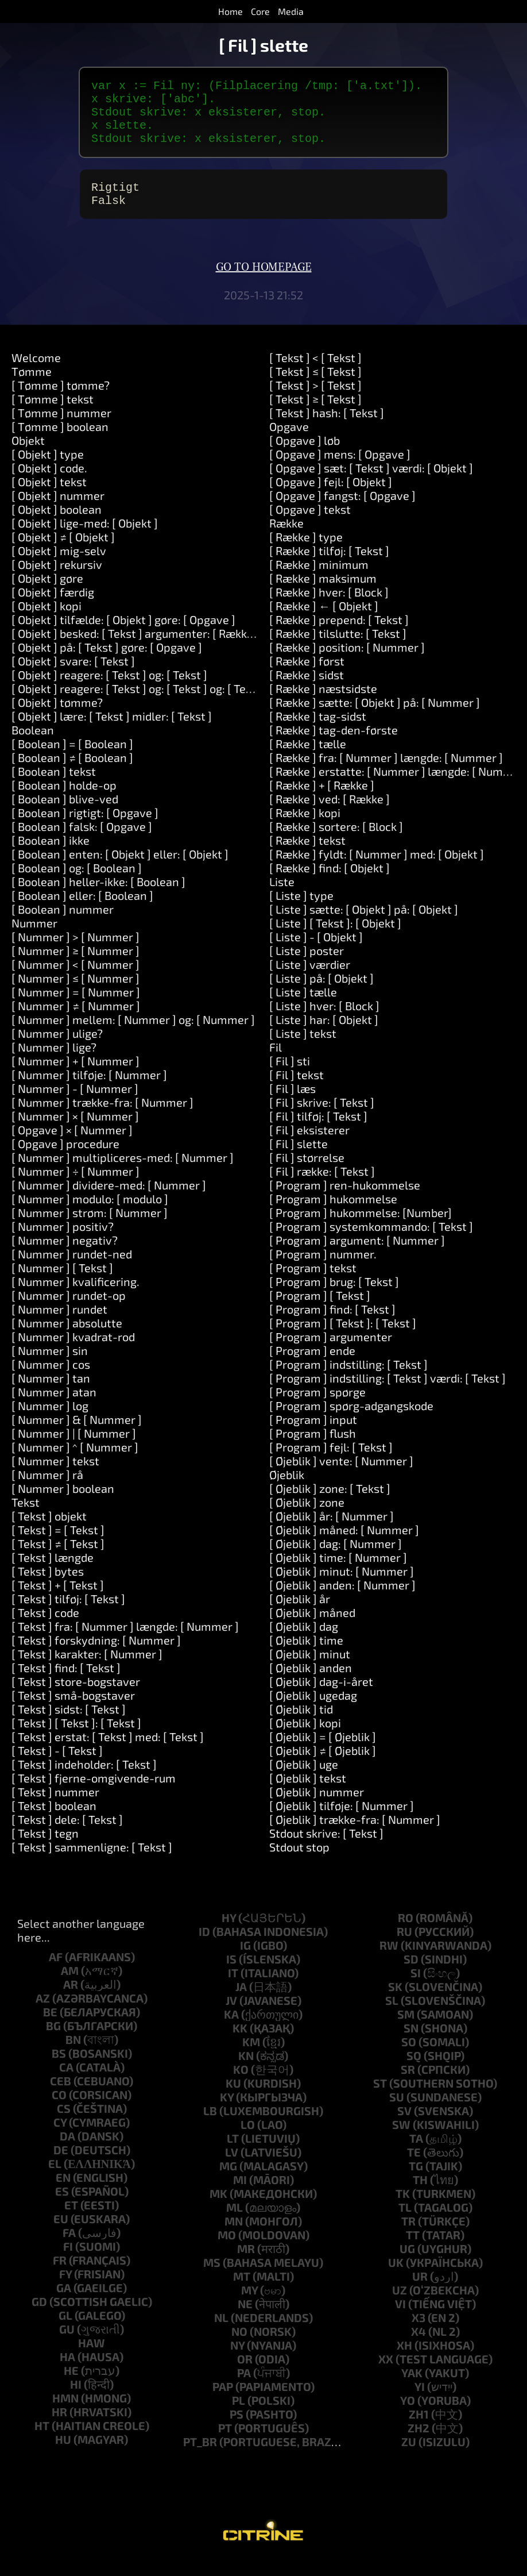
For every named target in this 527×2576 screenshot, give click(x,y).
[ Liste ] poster (306, 966)
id (204, 1947)
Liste (281, 897)
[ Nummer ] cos (50, 1380)
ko (241, 2085)
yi (419, 2402)
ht (41, 2441)
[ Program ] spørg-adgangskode (351, 1421)
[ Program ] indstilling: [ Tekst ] (348, 1380)
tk (403, 2209)
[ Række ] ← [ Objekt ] (323, 622)
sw (401, 2140)
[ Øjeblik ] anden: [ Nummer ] (342, 1601)
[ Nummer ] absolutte (66, 1339)
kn (246, 2071)
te (414, 2168)
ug (407, 2264)
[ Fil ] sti (289, 1077)
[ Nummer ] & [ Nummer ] (76, 1435)
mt (241, 2292)
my (249, 2306)
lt (233, 2154)
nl (221, 2333)
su (396, 2113)
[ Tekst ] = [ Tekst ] (57, 1546)
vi (400, 2320)
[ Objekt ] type (47, 470)
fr (60, 2276)
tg (416, 2182)
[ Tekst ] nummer (55, 1808)
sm (405, 2030)
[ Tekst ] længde (52, 1573)
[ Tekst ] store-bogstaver (75, 1697)
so (408, 2058)
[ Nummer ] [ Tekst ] (62, 1284)
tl (405, 2223)
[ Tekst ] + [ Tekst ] (57, 1601)
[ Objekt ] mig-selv (58, 566)
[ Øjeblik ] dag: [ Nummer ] (335, 1559)
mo (227, 2251)
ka (231, 2030)
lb (210, 2127)
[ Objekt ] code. (49, 484)
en (63, 2193)
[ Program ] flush (312, 1449)
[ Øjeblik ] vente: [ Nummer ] (341, 1477)
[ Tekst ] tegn (45, 1849)
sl (391, 2016)
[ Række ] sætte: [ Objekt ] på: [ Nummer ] (374, 718)
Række (286, 539)
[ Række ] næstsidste (323, 704)
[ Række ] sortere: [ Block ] (336, 842)
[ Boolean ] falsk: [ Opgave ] (81, 842)
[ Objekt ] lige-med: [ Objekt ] (84, 539)
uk (396, 2278)
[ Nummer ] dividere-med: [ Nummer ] (108, 1201)
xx (385, 2375)
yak (412, 2389)
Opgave (289, 442)
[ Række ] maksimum (323, 594)
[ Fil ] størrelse (306, 1173)
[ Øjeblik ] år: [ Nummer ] (331, 1532)
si (415, 1989)
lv (231, 2168)
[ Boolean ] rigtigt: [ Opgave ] (84, 828)
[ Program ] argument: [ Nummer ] (357, 1256)
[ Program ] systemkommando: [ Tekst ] (371, 1242)
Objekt (28, 456)
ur (420, 2292)
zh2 (418, 2444)
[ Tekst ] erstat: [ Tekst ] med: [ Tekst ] (107, 1752)
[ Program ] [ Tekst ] (319, 1311)
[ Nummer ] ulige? (57, 1049)
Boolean (32, 746)
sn (411, 2044)
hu (63, 2455)
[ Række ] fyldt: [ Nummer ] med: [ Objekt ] (376, 870)
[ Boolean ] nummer (62, 925)
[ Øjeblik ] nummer (316, 1808)
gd (39, 2317)
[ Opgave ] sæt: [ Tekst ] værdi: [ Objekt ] (371, 484)
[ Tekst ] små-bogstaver (73, 1711)
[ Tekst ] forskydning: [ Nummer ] (96, 1656)
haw (91, 2359)
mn (233, 2237)
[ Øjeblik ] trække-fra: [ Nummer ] (354, 1835)
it (233, 1989)
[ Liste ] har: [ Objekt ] (323, 1035)
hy (229, 1933)
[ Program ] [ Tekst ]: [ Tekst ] (342, 1339)
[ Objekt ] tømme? (57, 718)
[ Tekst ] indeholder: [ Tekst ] (84, 1780)
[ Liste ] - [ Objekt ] (316, 953)
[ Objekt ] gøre (47, 594)
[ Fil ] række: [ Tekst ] (322, 1187)
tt (413, 2251)
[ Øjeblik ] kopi (305, 1739)
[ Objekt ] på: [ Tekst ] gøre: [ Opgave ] (106, 663)
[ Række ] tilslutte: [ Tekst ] (337, 649)
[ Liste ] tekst (302, 1049)
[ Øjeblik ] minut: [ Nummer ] (341, 1587)
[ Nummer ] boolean (62, 1504)
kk (239, 2044)
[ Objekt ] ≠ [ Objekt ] (63, 553)
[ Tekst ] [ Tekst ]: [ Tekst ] (76, 1739)
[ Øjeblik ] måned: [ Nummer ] (344, 1546)
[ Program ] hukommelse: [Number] (360, 1228)
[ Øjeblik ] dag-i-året (321, 1697)
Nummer (34, 939)
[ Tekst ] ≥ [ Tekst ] (315, 415)
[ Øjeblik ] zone (306, 1518)
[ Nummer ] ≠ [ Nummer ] (75, 1022)
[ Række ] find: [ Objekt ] (329, 884)
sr (408, 2085)
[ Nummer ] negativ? (64, 1256)
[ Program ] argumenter (330, 1353)
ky (227, 2113)
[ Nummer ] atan (53, 1408)
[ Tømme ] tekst (52, 415)
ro (405, 1933)
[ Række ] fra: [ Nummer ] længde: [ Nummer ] (386, 773)
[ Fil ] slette (298, 1159)
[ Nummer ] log (49, 1421)
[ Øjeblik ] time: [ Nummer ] (338, 1573)
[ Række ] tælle (307, 760)
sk (395, 2002)
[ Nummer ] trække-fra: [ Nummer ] (102, 1118)
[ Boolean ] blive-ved (64, 815)
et (71, 2221)
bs (59, 2069)
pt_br (200, 2458)
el (54, 2179)
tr (408, 2237)
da (67, 2152)
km (251, 2058)
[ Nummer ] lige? (53, 1063)
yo (407, 2416)
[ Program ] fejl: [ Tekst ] (331, 1463)
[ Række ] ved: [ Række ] (329, 815)
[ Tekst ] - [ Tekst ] (57, 1766)
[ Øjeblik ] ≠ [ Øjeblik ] (322, 1766)
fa (69, 2248)
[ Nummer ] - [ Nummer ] (74, 1104)
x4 (418, 2347)
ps (236, 2430)
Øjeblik (286, 1490)
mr (246, 2264)
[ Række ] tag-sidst (317, 732)
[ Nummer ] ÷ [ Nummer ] (75, 1187)
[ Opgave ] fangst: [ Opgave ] (342, 511)
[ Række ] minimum (319, 580)
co (59, 2110)
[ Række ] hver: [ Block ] (329, 608)
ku (233, 2099)
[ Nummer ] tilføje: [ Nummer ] (89, 1091)
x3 (418, 2333)
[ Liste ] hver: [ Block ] (324, 1022)
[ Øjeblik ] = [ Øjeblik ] (322, 1752)
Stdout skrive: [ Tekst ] (326, 1849)
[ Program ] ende (312, 1366)
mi (240, 2196)
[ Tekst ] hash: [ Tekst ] (326, 429)
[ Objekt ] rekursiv (56, 580)
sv (404, 2127)
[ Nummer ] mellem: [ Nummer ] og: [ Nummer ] (133, 1035)
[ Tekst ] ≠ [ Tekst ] (57, 1559)
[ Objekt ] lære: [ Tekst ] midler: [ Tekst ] (111, 732)
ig (245, 1961)
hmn (65, 2414)
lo (248, 2140)
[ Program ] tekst (312, 1284)
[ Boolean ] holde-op (64, 801)
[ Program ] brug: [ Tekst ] (334, 1297)
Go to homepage (264, 283)
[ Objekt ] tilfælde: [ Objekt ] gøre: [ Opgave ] (123, 635)
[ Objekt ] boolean (56, 525)
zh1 (419, 2430)
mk (218, 2209)
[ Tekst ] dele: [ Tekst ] (67, 1835)
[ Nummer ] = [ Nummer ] (75, 1008)
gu (67, 2345)
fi (68, 2262)
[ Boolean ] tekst (53, 787)
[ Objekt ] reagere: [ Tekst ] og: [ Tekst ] (109, 691)
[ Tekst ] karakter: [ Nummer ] (86, 1670)
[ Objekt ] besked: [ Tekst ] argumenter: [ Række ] (135, 649)
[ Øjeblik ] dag (303, 1642)
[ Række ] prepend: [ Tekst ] (339, 635)
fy (65, 2290)
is (231, 1975)
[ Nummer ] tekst (55, 1477)
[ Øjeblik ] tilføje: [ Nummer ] (341, 1821)
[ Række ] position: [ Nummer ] (347, 663)
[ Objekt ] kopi (46, 622)
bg (53, 2042)
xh (404, 2361)
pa (244, 2389)
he (71, 2386)
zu (408, 2458)
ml (234, 2223)
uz (399, 2306)
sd (411, 1975)
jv (231, 2016)
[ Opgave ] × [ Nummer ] (72, 1146)
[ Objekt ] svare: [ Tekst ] (73, 677)
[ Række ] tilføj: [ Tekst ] (329, 566)
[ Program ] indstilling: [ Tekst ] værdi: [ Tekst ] (387, 1394)
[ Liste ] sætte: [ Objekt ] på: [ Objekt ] (363, 925)
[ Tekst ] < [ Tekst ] (315, 373)
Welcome (36, 373)
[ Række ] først (306, 677)
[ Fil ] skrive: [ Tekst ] (321, 1118)
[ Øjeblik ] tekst (307, 1794)
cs (64, 2124)
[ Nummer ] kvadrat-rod (73, 1353)
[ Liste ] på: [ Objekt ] (321, 994)
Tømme (31, 387)
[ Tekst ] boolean (53, 1821)
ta (416, 2154)
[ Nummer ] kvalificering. (75, 1297)
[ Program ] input (313, 1435)
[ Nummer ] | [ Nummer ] (73, 1449)
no (239, 2347)
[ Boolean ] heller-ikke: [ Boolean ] (98, 897)
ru (404, 1947)
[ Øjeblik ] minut (309, 1670)
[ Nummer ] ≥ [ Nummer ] (75, 966)
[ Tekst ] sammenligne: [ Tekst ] (91, 1863)
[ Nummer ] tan (50, 1394)
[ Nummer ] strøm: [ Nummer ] (89, 1228)
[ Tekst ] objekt (49, 1532)
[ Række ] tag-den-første (333, 746)
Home (230, 11)
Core (260, 11)
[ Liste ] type (301, 911)
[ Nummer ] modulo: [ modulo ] (89, 1215)
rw (388, 1961)
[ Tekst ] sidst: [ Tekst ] (68, 1725)
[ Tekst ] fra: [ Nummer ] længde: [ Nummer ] (125, 1642)
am (70, 1986)
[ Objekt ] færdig (52, 608)
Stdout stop (299, 1863)
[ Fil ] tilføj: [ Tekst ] (318, 1132)
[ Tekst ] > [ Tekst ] (315, 401)
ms (211, 2278)
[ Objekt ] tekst (49, 498)
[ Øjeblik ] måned (312, 1628)
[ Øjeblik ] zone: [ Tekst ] (329, 1504)
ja (241, 2002)
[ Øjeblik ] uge (303, 1780)
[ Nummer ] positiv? (62, 1242)
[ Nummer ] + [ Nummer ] (75, 1077)
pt (225, 2444)
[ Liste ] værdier (309, 980)
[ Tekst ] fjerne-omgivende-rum (93, 1794)
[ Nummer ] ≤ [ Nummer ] (75, 994)
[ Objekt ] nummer (57, 511)
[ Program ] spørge (317, 1408)
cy (60, 2138)
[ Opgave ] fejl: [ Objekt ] (330, 498)
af (56, 1973)
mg (228, 2182)
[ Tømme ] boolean (59, 442)
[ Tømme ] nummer (61, 429)
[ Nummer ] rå (47, 1490)
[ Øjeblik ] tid (301, 1725)
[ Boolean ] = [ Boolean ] (72, 760)
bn (73, 2055)
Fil (275, 1063)
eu (60, 2235)
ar (70, 2000)
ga (63, 2304)
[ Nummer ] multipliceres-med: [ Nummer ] (122, 1173)
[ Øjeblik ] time (306, 1656)
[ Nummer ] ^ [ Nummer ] (74, 1463)
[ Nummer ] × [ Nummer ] (75, 1132)
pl (238, 2416)
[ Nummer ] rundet (59, 1325)
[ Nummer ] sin (49, 1366)
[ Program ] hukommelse (333, 1215)
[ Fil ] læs (292, 1104)
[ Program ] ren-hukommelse (344, 1201)
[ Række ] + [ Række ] (321, 801)
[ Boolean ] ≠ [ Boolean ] (72, 773)
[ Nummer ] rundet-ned (71, 1270)
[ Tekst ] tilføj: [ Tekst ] (68, 1615)
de (60, 2166)
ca (66, 2083)
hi (76, 2400)
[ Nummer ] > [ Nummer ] (75, 953)
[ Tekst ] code (45, 1628)
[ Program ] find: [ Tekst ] (332, 1325)
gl (65, 2331)
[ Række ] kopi (304, 828)
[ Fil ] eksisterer (309, 1146)
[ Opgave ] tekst (310, 525)
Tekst (25, 1518)
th (420, 2196)
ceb (60, 2097)
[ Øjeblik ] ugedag (313, 1711)
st (380, 2099)
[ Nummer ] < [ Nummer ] (75, 980)
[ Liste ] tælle (303, 1008)
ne (245, 2320)
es (62, 2207)
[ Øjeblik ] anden (310, 1684)
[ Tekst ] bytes (47, 1587)
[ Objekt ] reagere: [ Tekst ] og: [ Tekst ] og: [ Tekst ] (139, 704)
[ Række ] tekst (307, 856)
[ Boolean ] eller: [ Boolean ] (82, 911)
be (50, 2028)
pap (222, 2402)
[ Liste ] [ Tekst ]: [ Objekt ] (335, 939)
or (245, 2375)
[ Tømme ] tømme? (60, 401)
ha (67, 2372)
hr (59, 2428)
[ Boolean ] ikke (50, 856)
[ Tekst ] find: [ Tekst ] (66, 1684)
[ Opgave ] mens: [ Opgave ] (339, 470)
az (43, 2014)
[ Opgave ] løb (304, 456)
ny (237, 2361)
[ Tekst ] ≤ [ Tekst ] (315, 387)
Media (291, 11)
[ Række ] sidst (306, 691)
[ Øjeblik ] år (299, 1615)
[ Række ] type (306, 553)
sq (413, 2071)
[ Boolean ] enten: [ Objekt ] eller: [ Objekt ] (119, 870)
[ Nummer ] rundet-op (68, 1311)
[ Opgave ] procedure (65, 1159)
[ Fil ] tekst (296, 1091)
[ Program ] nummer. (323, 1270)
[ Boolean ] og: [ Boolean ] (76, 884)
